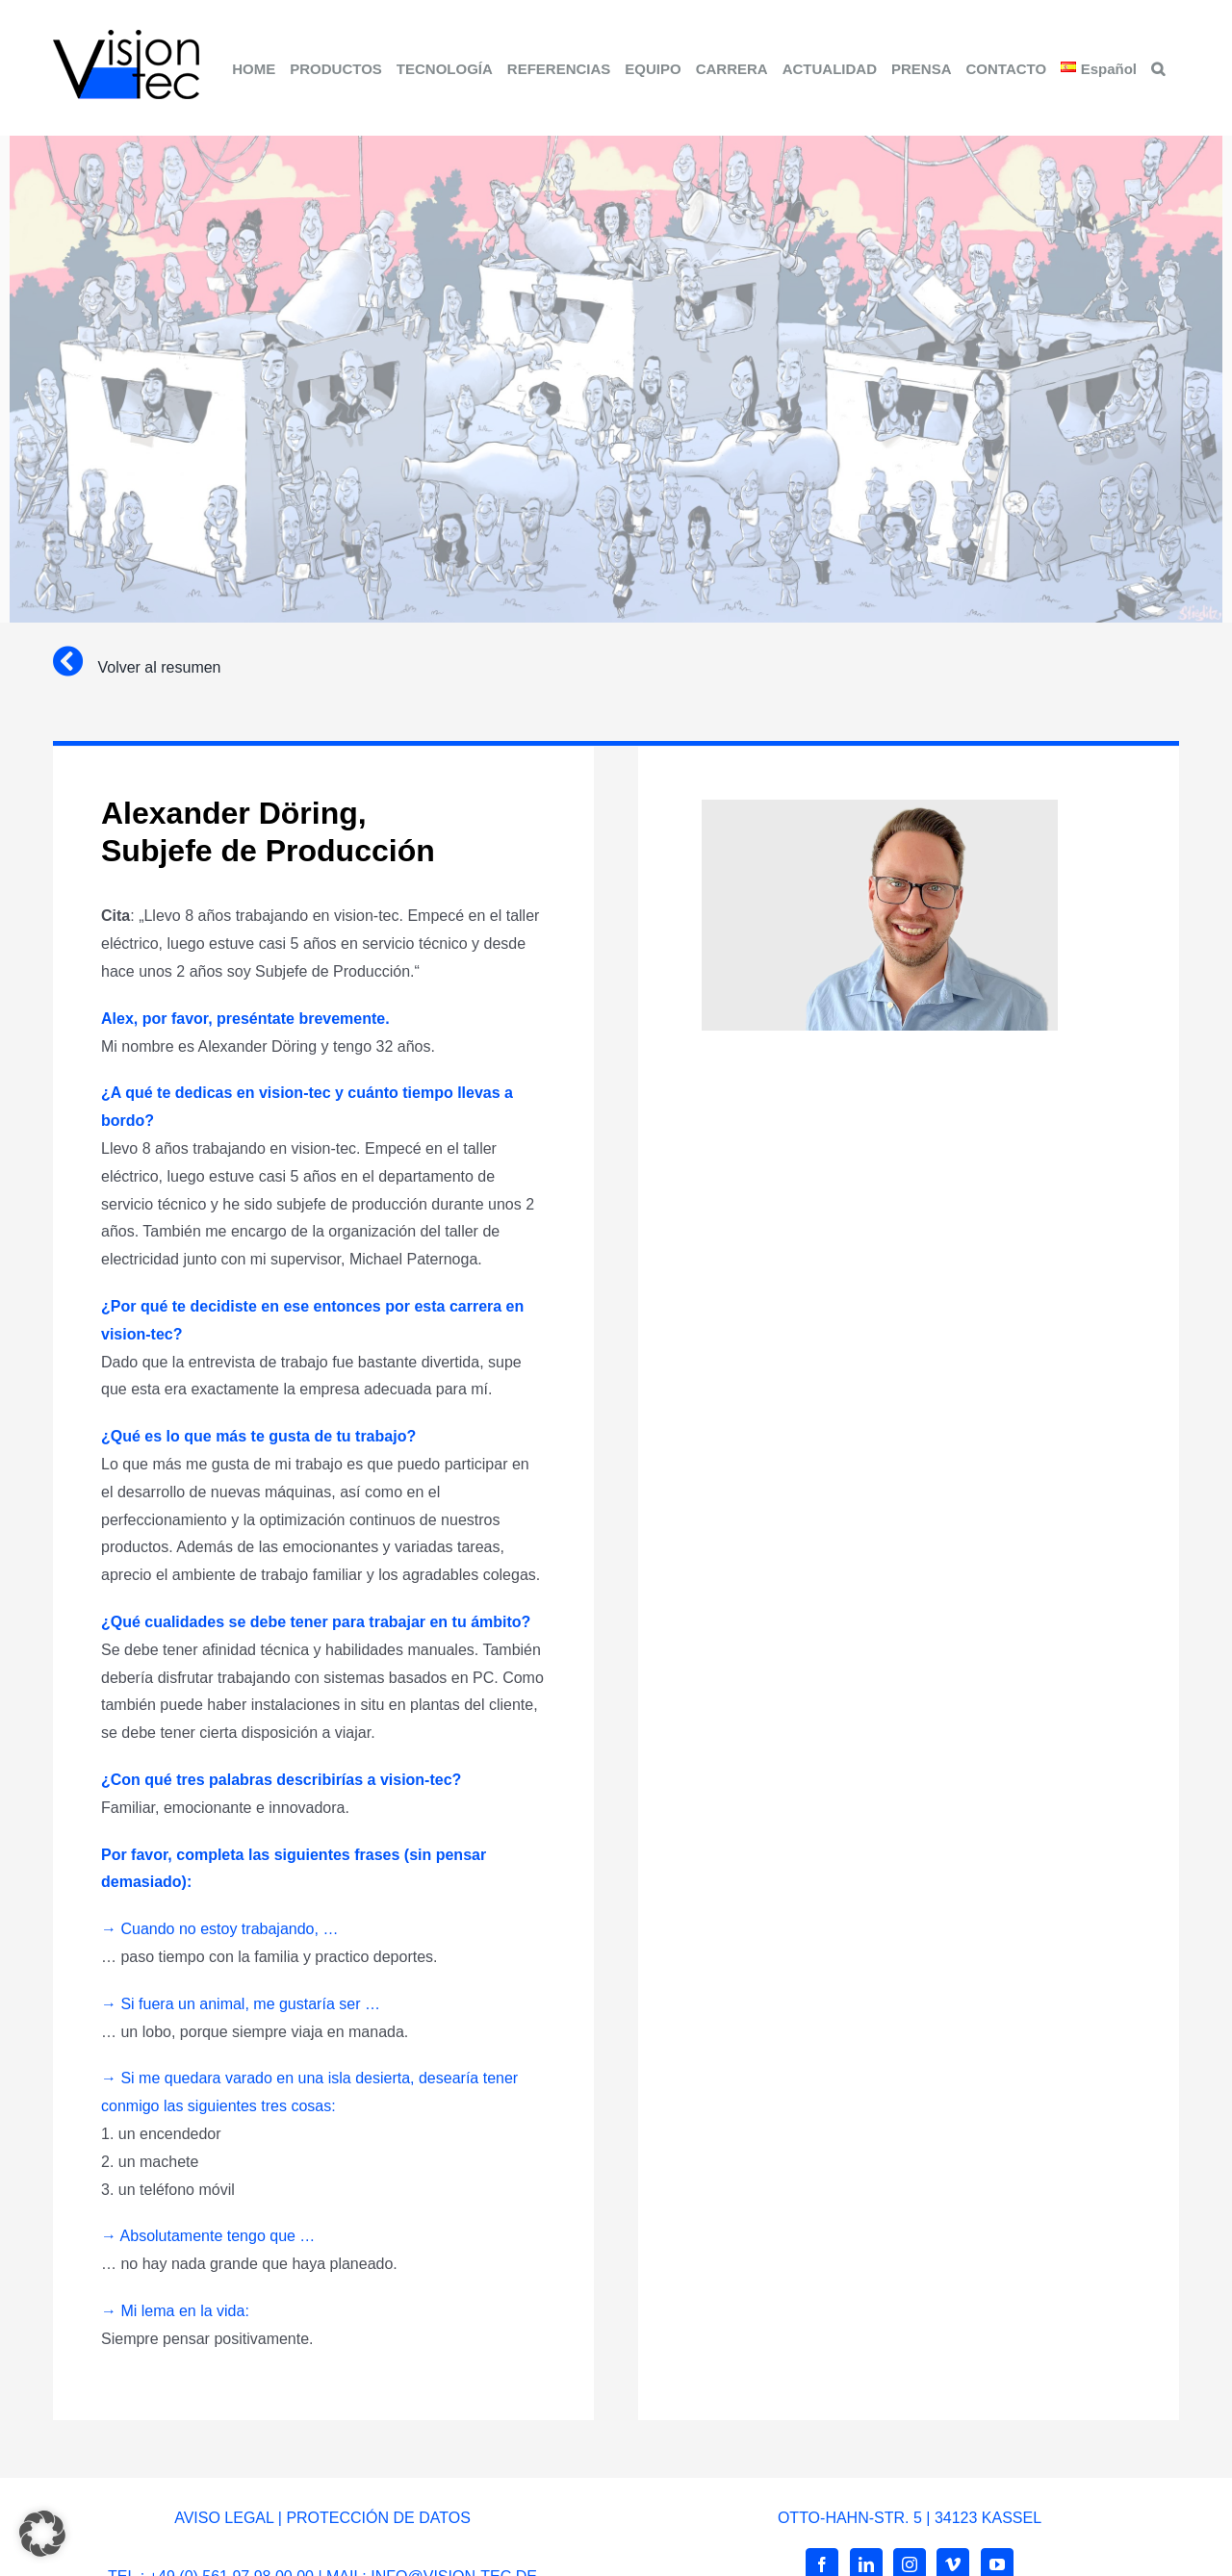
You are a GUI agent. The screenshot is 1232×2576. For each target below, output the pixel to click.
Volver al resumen (158, 667)
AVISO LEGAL (223, 2518)
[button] (1158, 67)
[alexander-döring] (880, 807)
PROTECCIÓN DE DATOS (378, 2518)
